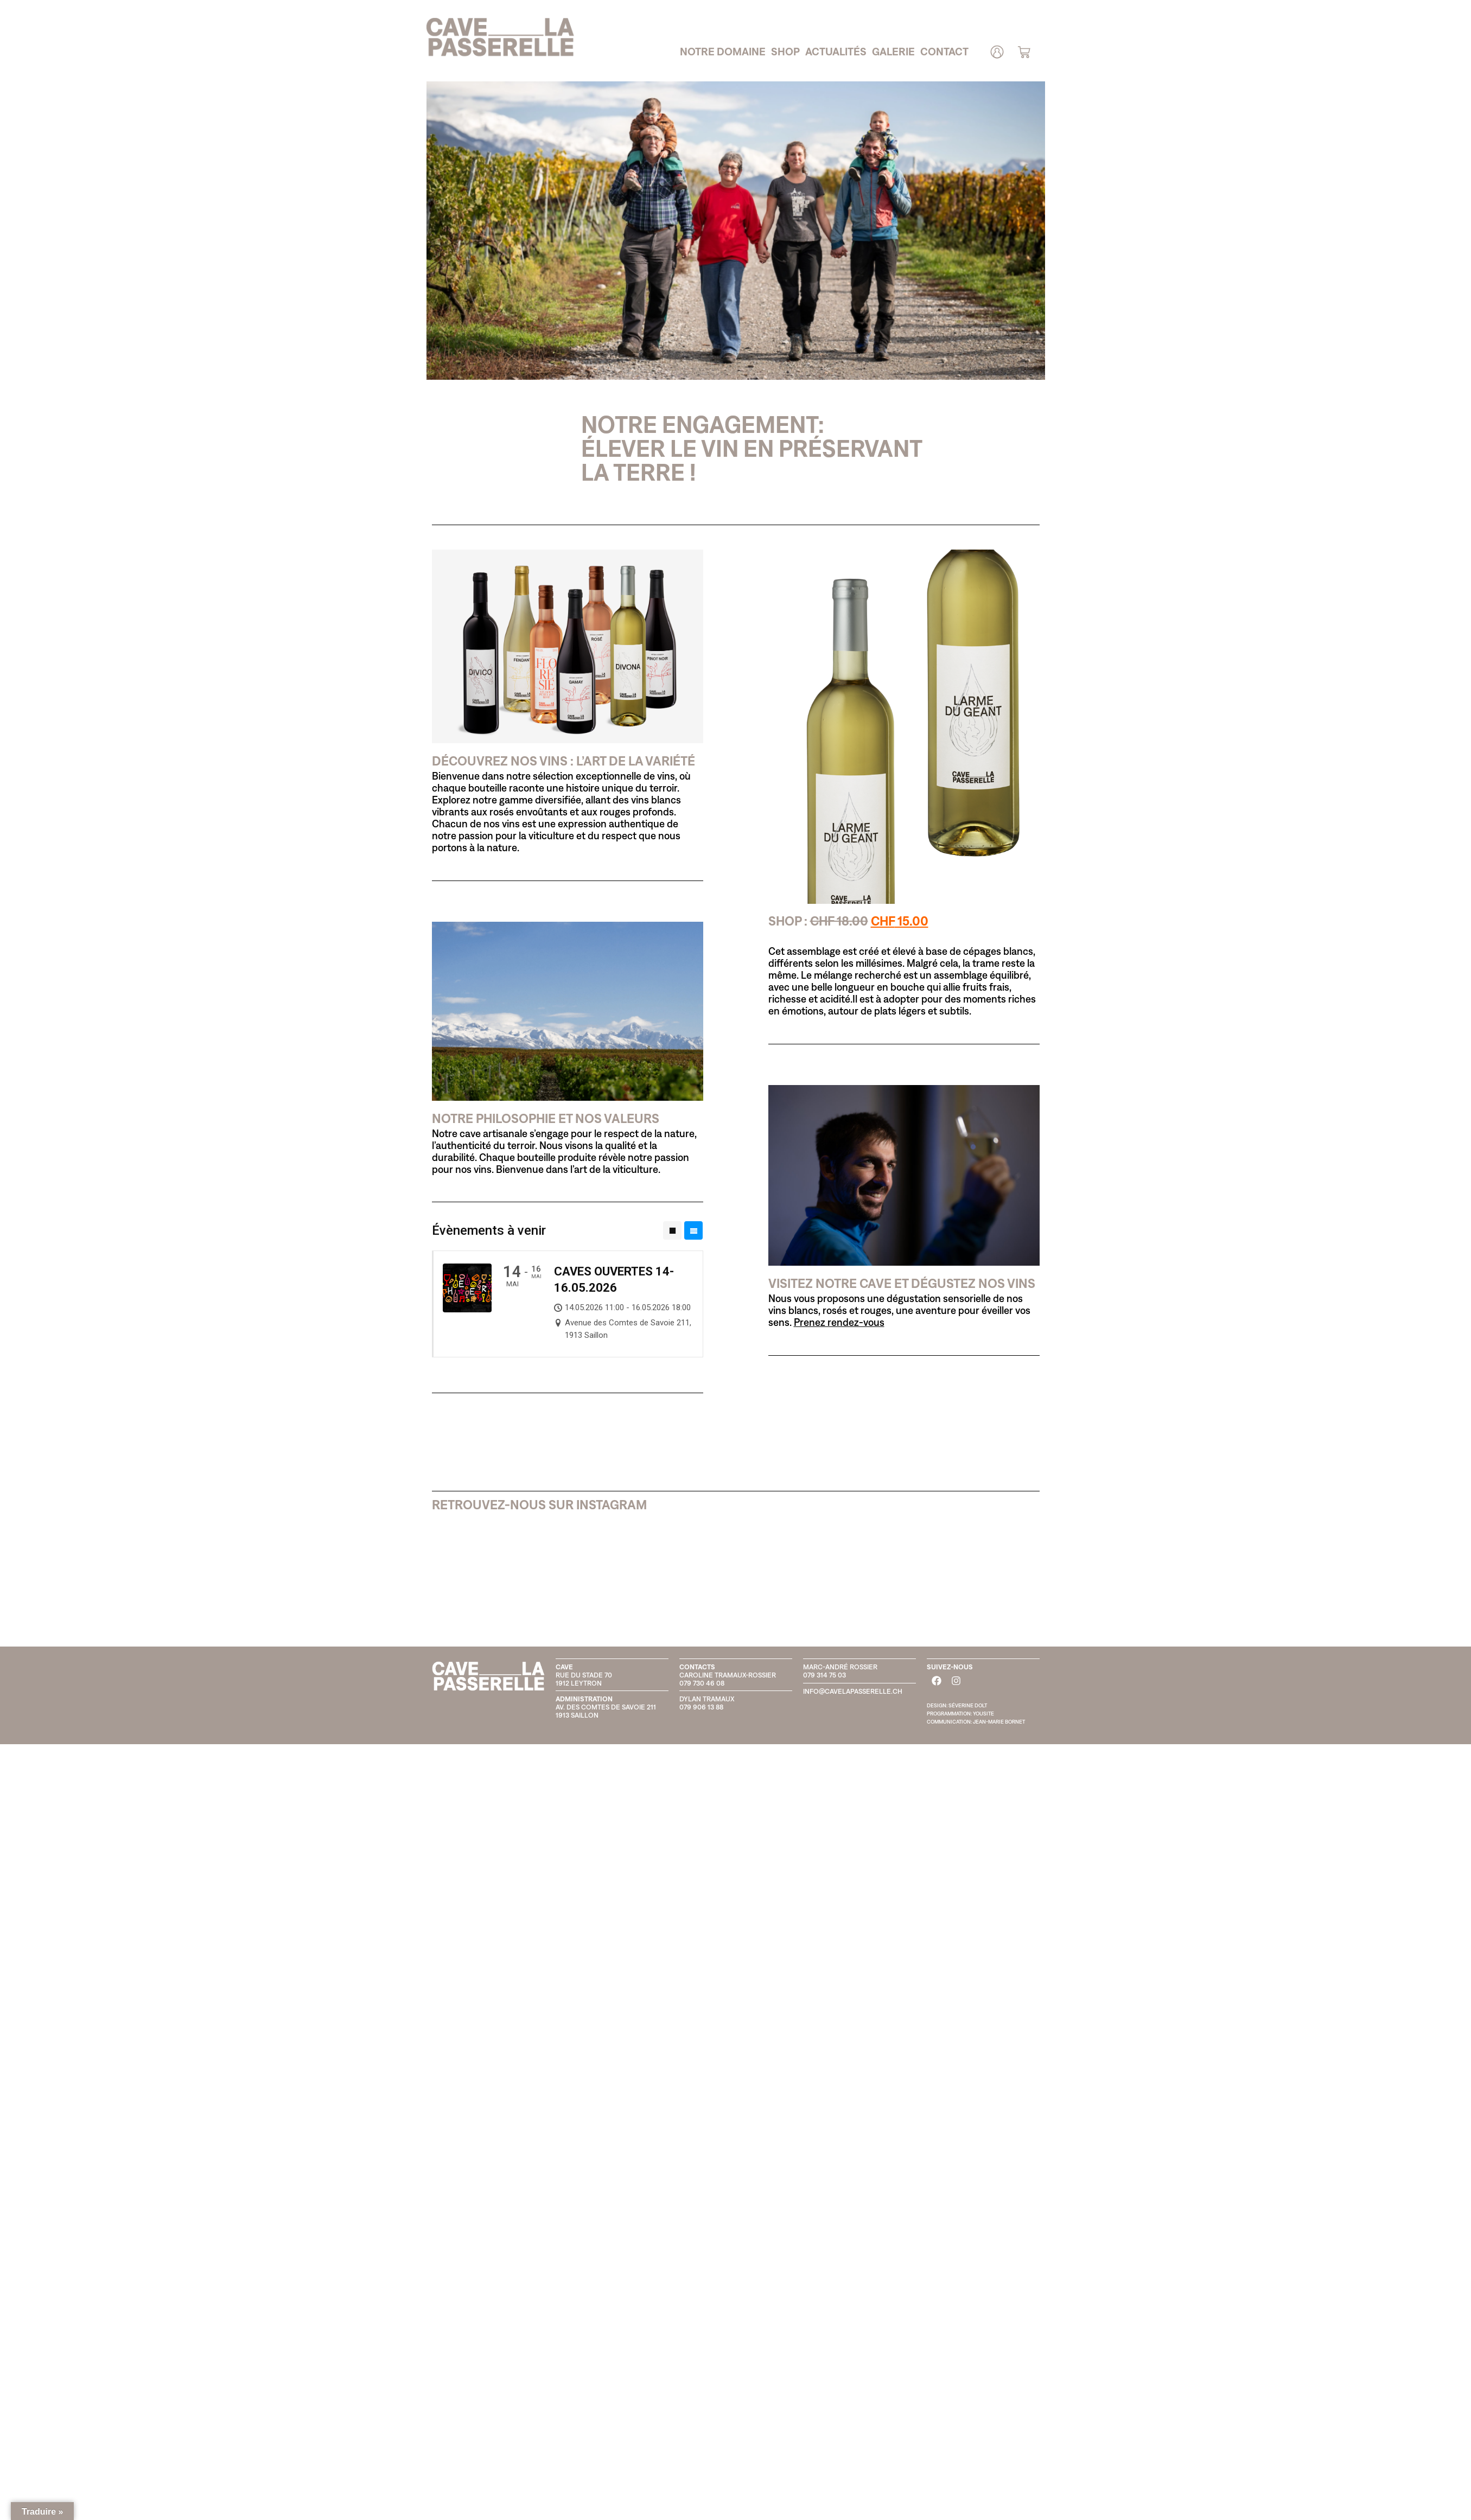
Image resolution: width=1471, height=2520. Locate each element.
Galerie (893, 51)
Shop (785, 51)
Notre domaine (723, 51)
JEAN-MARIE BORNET (999, 1722)
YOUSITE (983, 1714)
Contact (944, 51)
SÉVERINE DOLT (967, 1705)
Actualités (836, 51)
